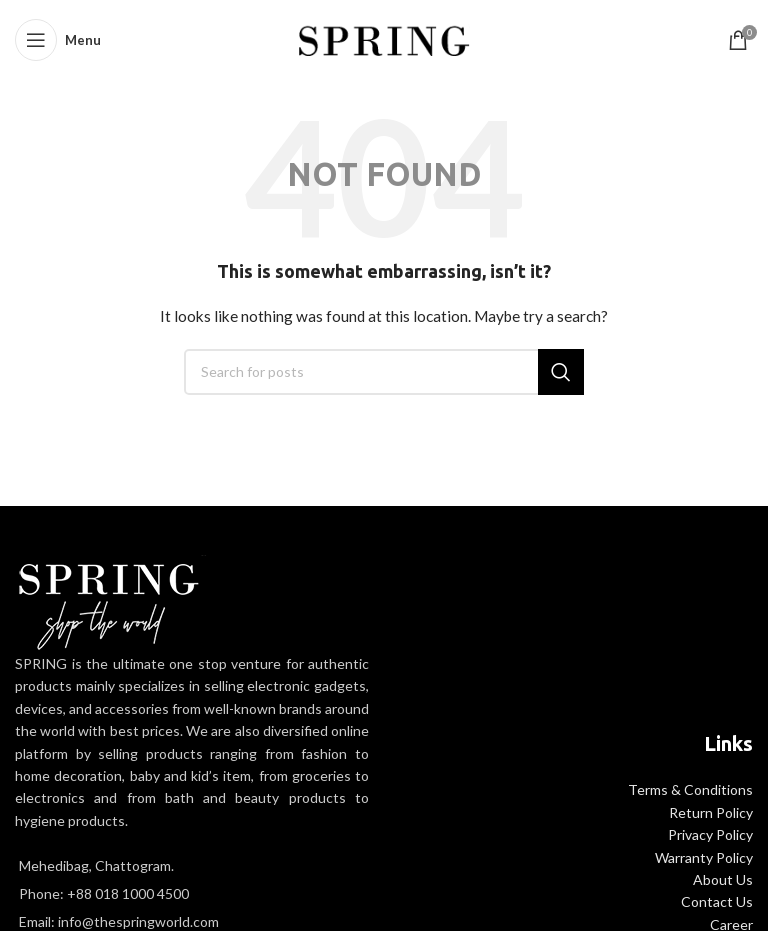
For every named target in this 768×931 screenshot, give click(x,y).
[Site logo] (384, 38)
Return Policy (711, 812)
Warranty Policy (704, 857)
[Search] (384, 372)
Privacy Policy (710, 834)
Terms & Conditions (690, 789)
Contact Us (717, 901)
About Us (723, 879)
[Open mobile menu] (58, 40)
